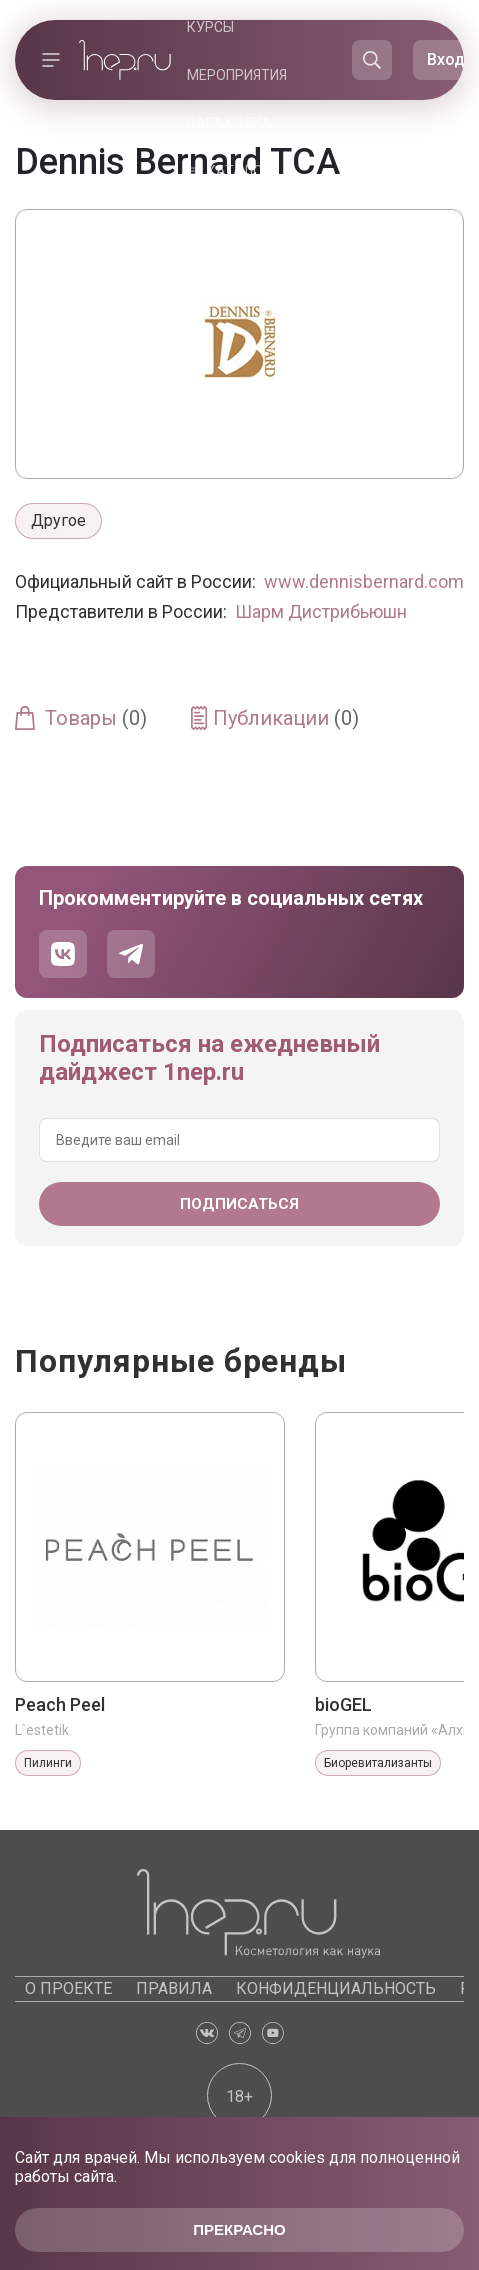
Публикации (286, 718)
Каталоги (243, 171)
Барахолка (229, 123)
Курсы (210, 27)
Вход (446, 59)
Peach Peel (60, 1704)
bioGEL (343, 1704)
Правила (174, 1988)
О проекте (68, 1988)
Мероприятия (237, 75)
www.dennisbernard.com (364, 581)
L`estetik (42, 1730)
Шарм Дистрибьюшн (321, 611)
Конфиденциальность (336, 1988)
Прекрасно (239, 2229)
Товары (96, 718)
